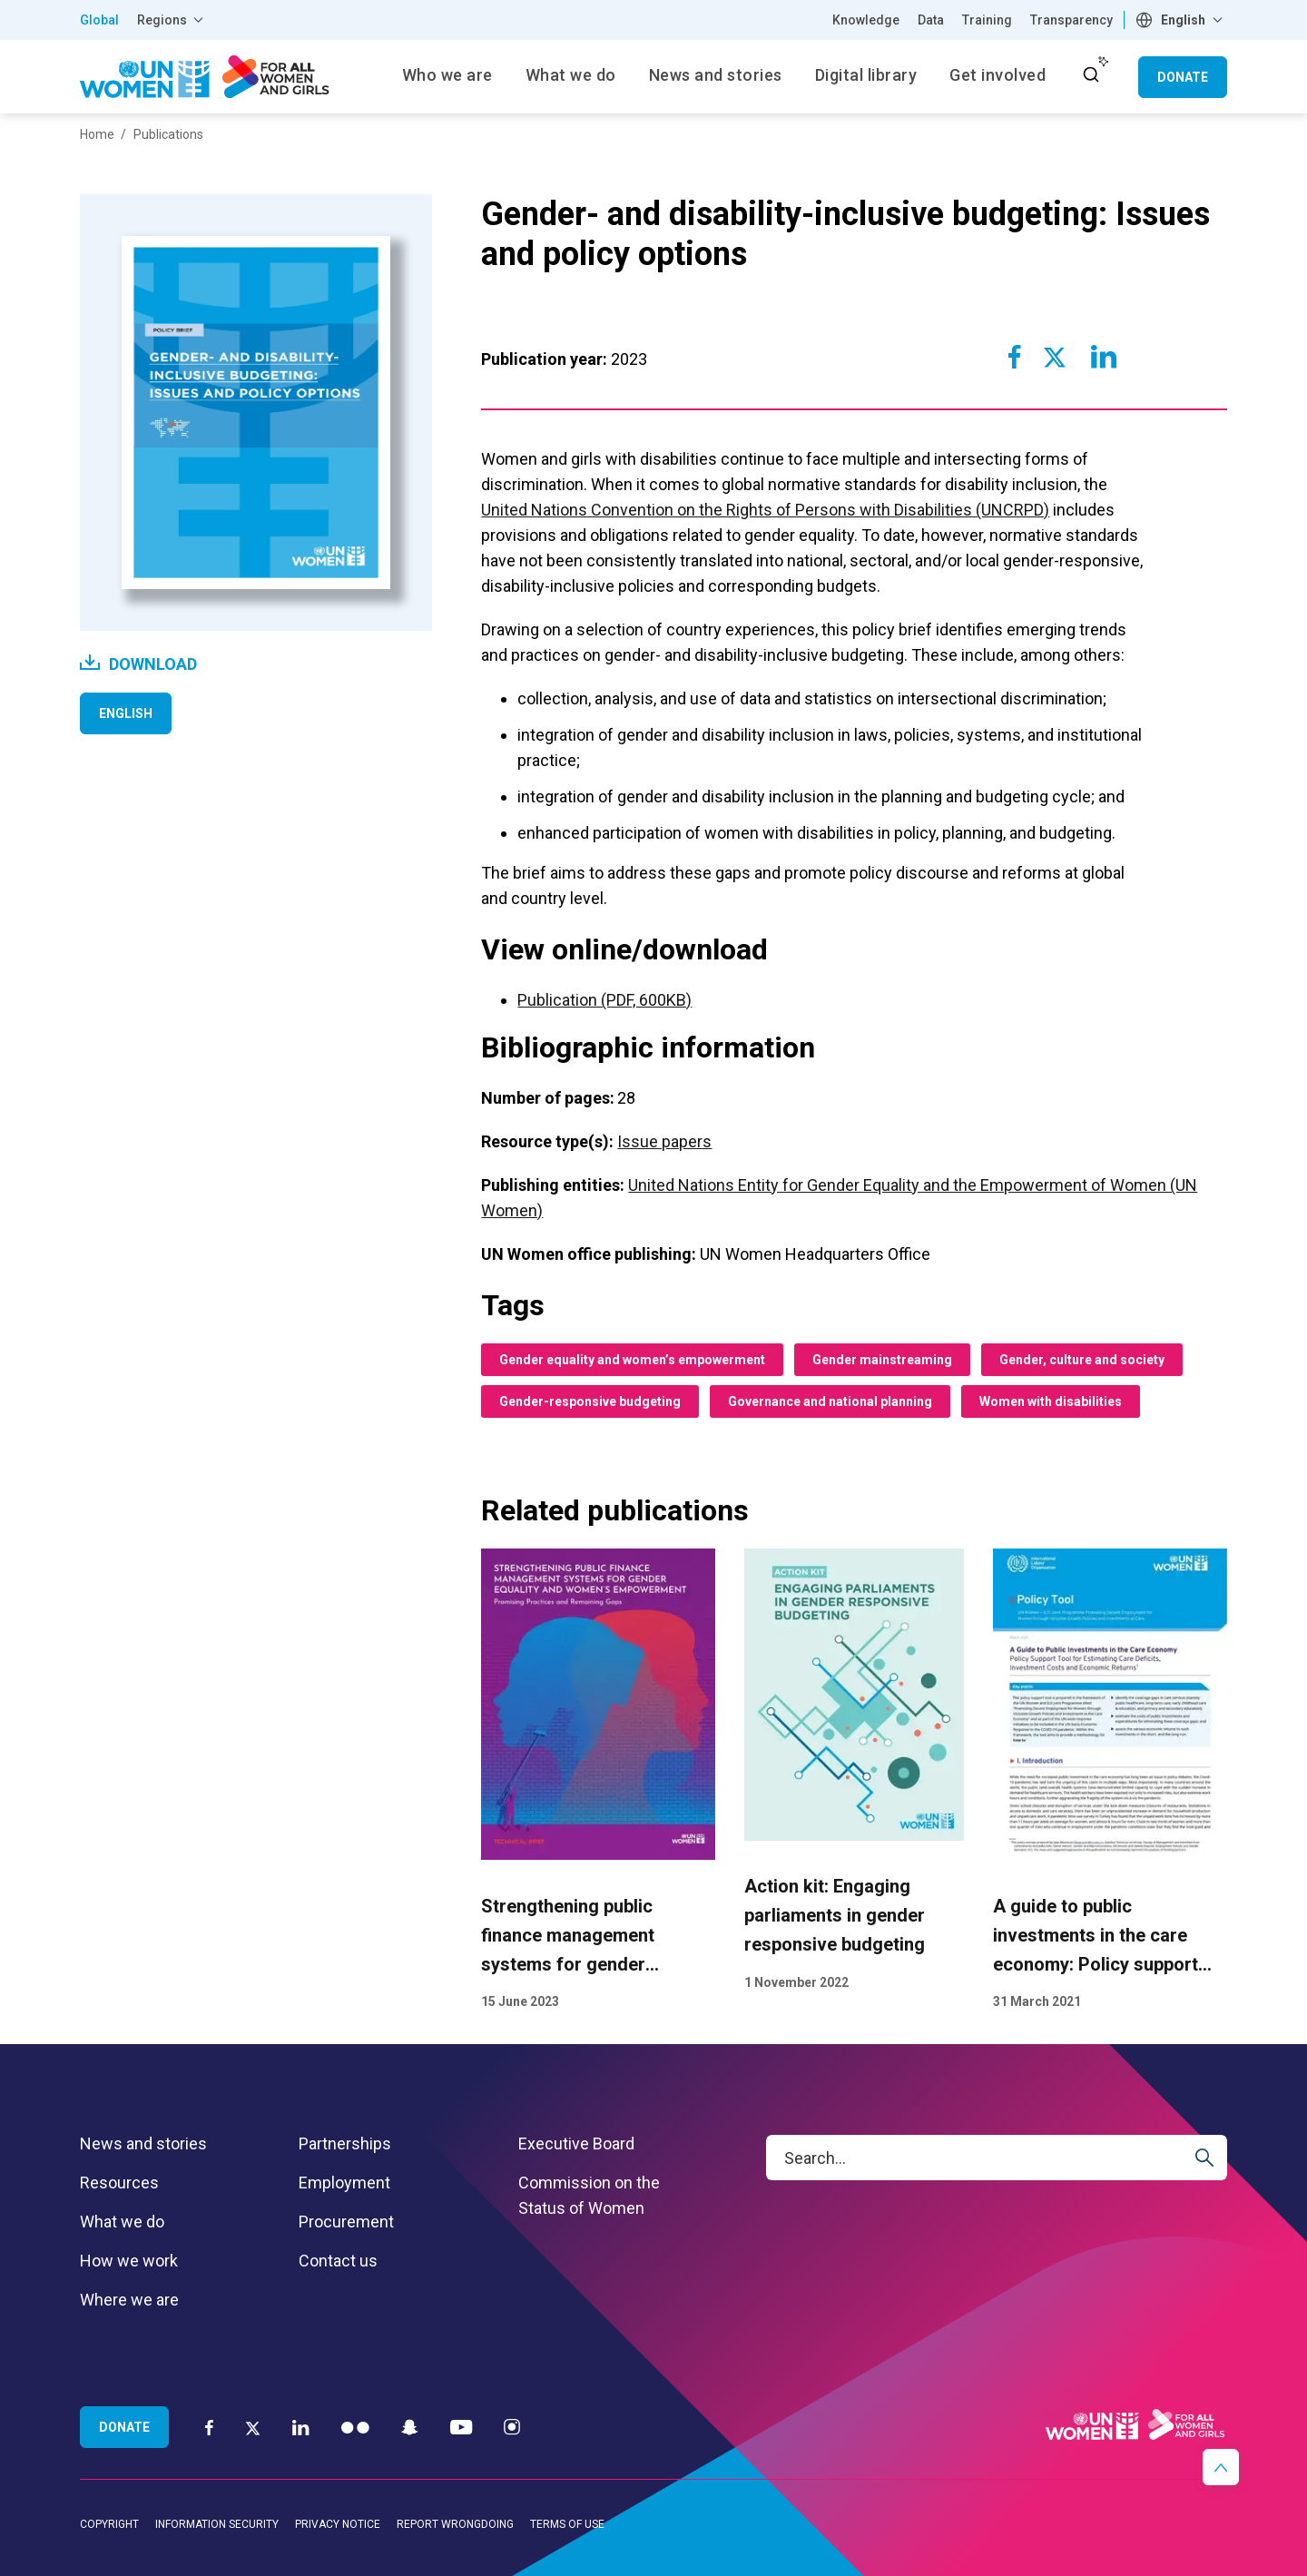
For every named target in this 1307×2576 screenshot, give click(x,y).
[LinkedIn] (301, 2426)
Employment (344, 2182)
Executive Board (576, 2143)
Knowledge (865, 20)
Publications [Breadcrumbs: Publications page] (168, 134)
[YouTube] (461, 2426)
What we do (122, 2221)
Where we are (129, 2299)
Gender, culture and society (1082, 1359)
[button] (1221, 2467)
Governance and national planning (830, 1401)
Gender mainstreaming (882, 1359)
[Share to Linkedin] (1102, 356)
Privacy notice (337, 2524)
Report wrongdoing (455, 2524)
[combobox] (1181, 20)
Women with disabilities (1050, 1401)
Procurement (346, 2221)
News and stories (143, 2143)
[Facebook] (209, 2426)
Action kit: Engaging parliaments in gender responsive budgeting (834, 1916)
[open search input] (1091, 74)
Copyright (109, 2524)
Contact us (338, 2260)
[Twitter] (252, 2427)
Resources (119, 2182)
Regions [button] (162, 20)
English (125, 713)
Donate (1182, 77)
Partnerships (345, 2143)
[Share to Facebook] (1014, 356)
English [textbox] (1183, 20)
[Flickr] (355, 2426)
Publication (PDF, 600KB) (604, 999)
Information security (217, 2524)
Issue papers (664, 1141)
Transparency (1071, 20)
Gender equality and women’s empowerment (632, 1359)
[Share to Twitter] (1054, 356)
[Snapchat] (409, 2426)
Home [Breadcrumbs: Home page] (97, 134)
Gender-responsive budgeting (590, 1401)
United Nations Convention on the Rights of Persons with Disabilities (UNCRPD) (765, 509)
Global (99, 20)
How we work (129, 2260)
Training (987, 20)
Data (931, 20)
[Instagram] (512, 2426)
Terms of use (567, 2524)
